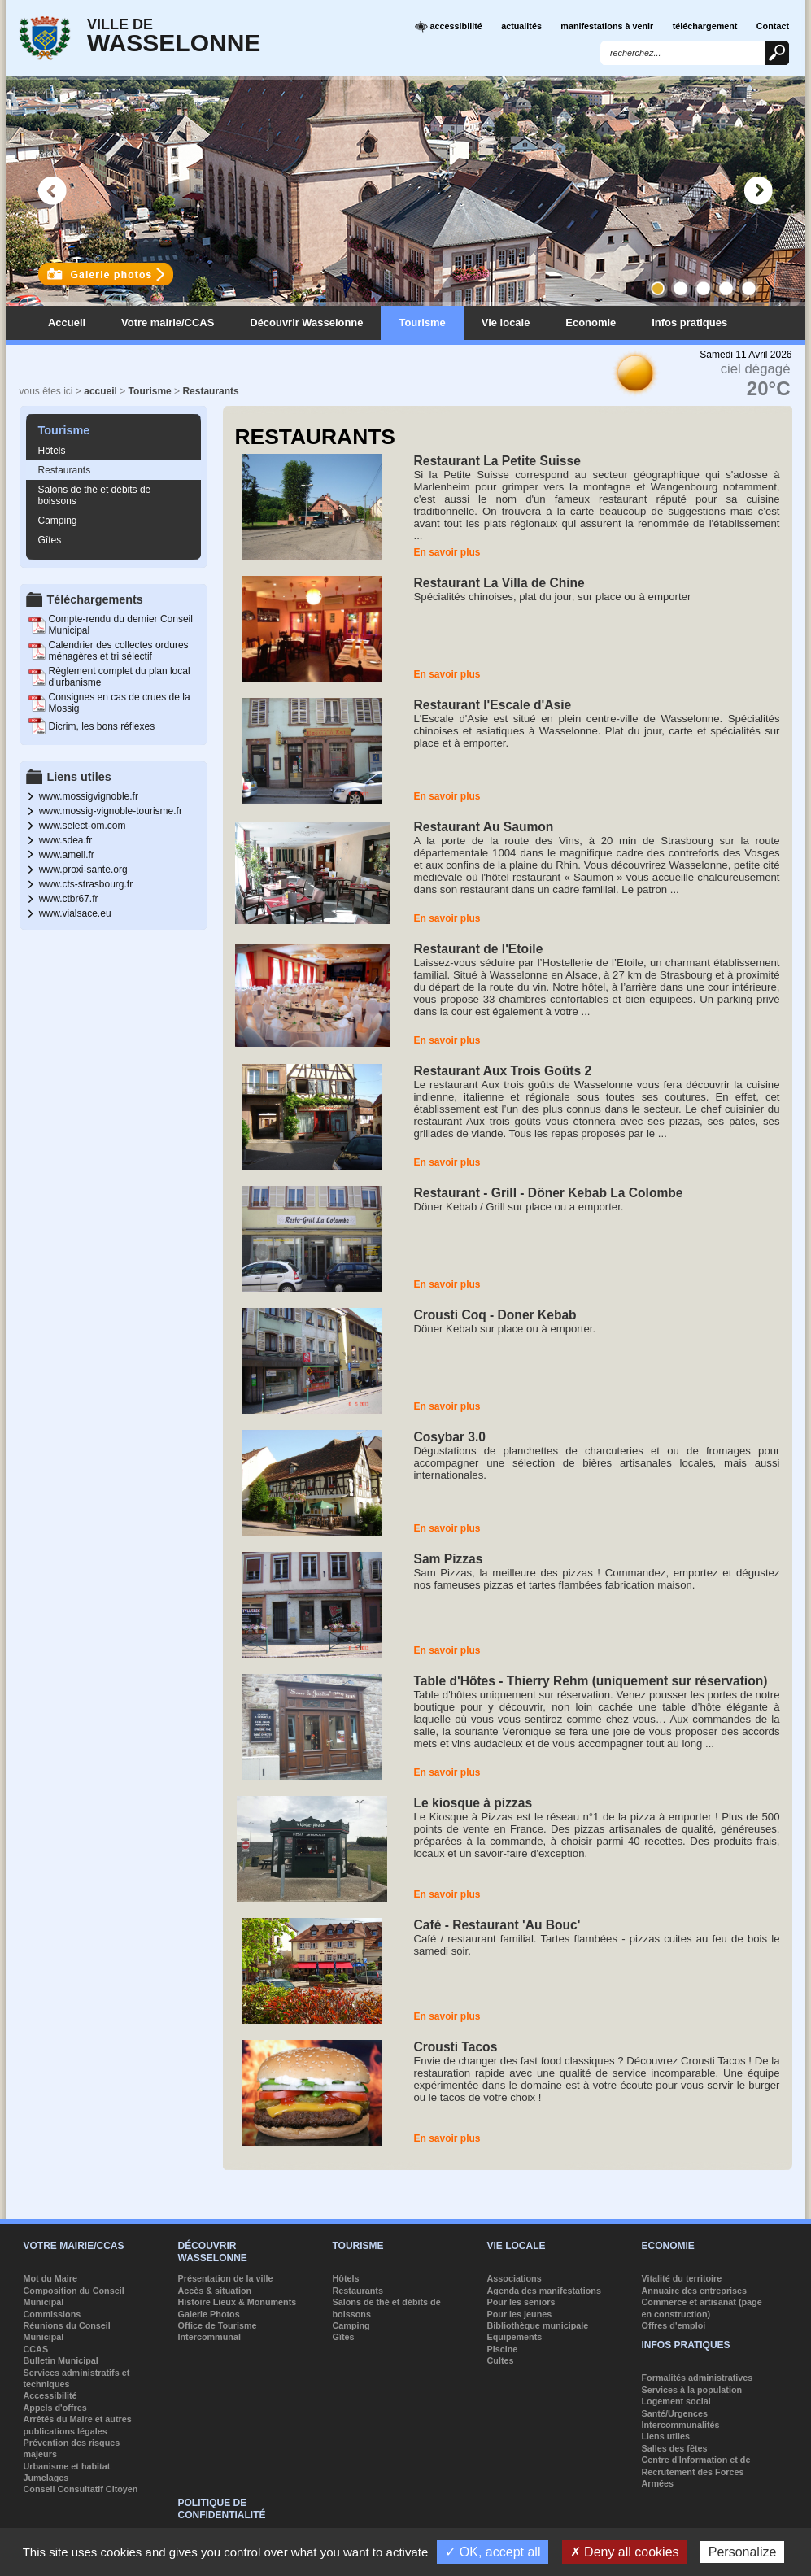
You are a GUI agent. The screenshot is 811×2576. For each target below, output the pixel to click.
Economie (590, 322)
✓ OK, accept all (492, 2552)
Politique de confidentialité (222, 2508)
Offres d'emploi (674, 2325)
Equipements (515, 2337)
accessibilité (448, 27)
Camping (57, 520)
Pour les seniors (521, 2302)
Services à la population (692, 2390)
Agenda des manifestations (544, 2290)
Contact (772, 26)
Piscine (502, 2349)
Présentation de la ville (225, 2278)
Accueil (66, 322)
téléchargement (705, 26)
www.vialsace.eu (75, 913)
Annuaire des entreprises (695, 2290)
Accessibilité (50, 2395)
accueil (100, 391)
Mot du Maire (51, 2278)
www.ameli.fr (66, 855)
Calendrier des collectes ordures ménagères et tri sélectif (119, 650)
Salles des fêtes (675, 2448)
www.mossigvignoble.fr (88, 796)
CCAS (36, 2349)
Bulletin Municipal (61, 2360)
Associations (514, 2278)
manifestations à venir (606, 26)
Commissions (52, 2314)
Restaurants (210, 391)
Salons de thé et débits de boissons (94, 495)
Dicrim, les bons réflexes (102, 726)
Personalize (743, 2552)
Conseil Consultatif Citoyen (81, 2489)
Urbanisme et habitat (67, 2466)
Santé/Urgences (675, 2413)
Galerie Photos (209, 2314)
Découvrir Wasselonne (306, 322)
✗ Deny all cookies (624, 2552)
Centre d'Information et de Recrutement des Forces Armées (696, 2471)
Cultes (500, 2360)
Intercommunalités (681, 2425)
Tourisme (422, 322)
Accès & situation (215, 2290)
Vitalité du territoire (682, 2278)
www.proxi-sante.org (83, 869)
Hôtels (52, 450)
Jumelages (46, 2477)
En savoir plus (447, 552)
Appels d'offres (55, 2408)
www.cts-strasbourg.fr (86, 884)
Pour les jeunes (519, 2314)
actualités (521, 26)
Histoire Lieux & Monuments (237, 2302)
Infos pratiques (689, 322)
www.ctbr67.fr (68, 898)
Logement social (676, 2401)
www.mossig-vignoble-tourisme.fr (110, 811)
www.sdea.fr (65, 840)
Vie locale (506, 322)
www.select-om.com (82, 825)
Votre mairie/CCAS (167, 322)
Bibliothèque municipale (538, 2325)
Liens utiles (666, 2436)
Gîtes (50, 540)
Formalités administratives (697, 2377)
